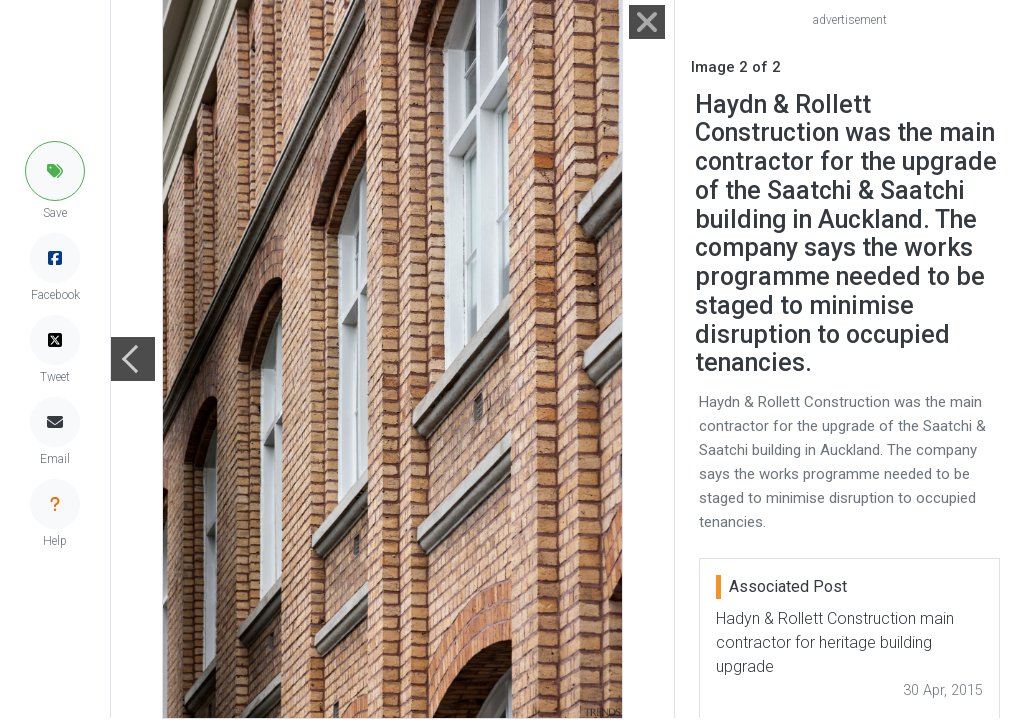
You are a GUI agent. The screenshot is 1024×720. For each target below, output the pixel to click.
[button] (55, 171)
